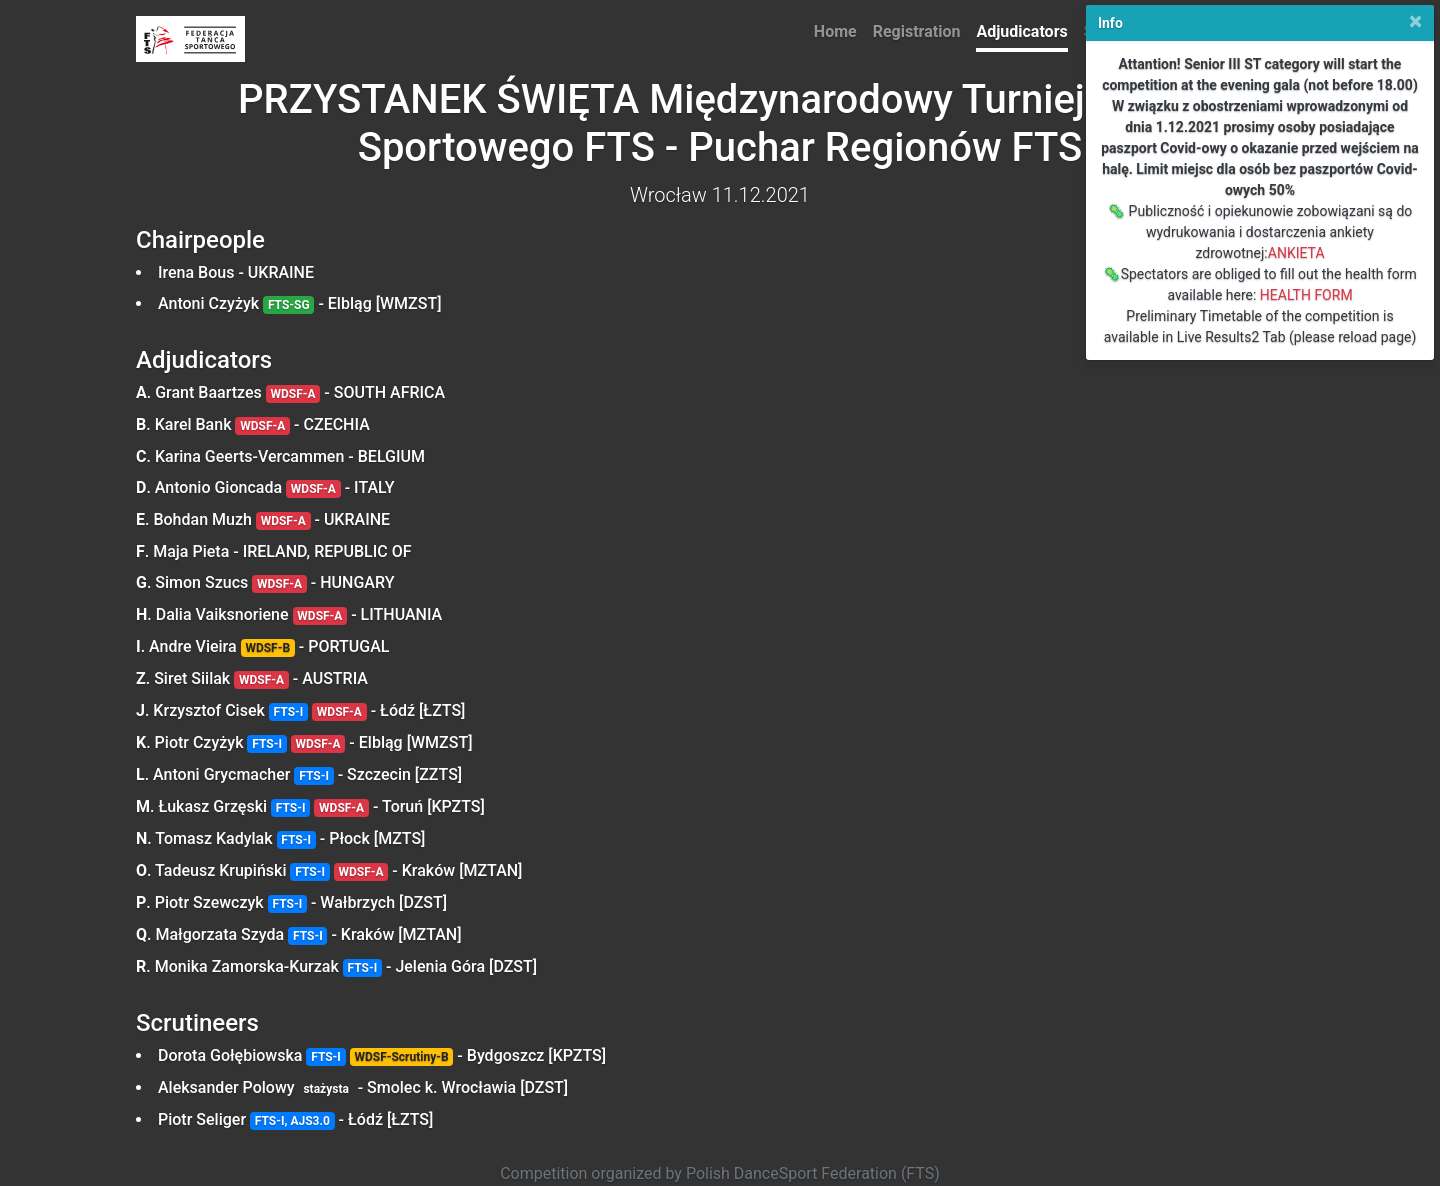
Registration (917, 31)
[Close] (1415, 21)
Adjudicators (1021, 31)
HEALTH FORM (1306, 295)
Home (835, 31)
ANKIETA (1296, 253)
